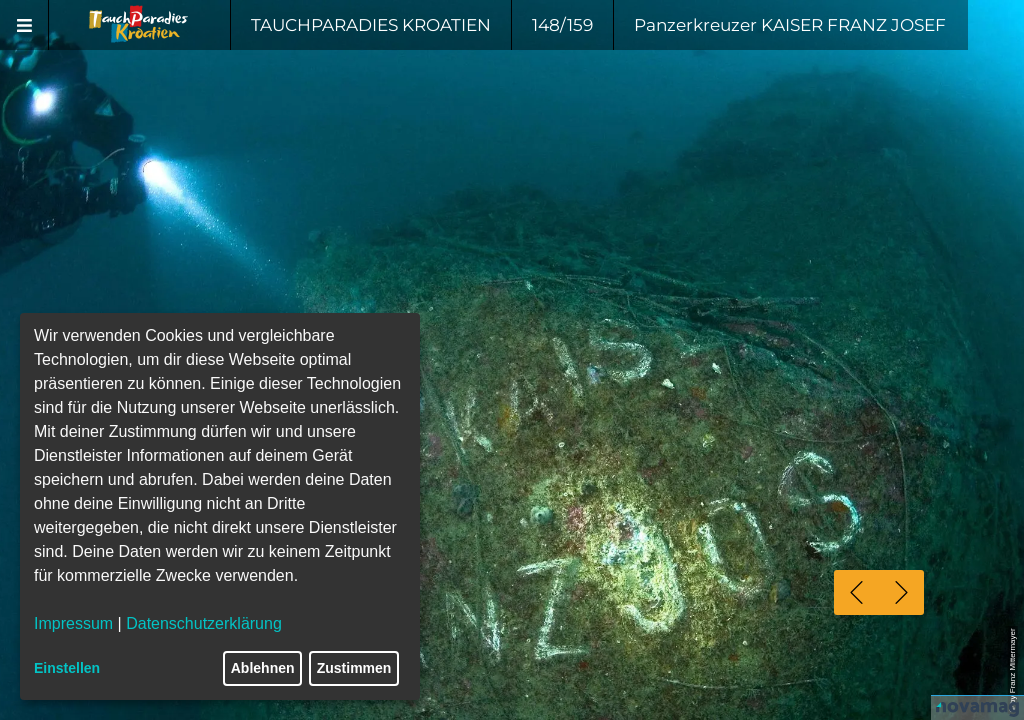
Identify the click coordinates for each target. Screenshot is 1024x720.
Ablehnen (263, 668)
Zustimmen (354, 668)
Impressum (73, 623)
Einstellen (67, 668)
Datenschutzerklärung (204, 623)
